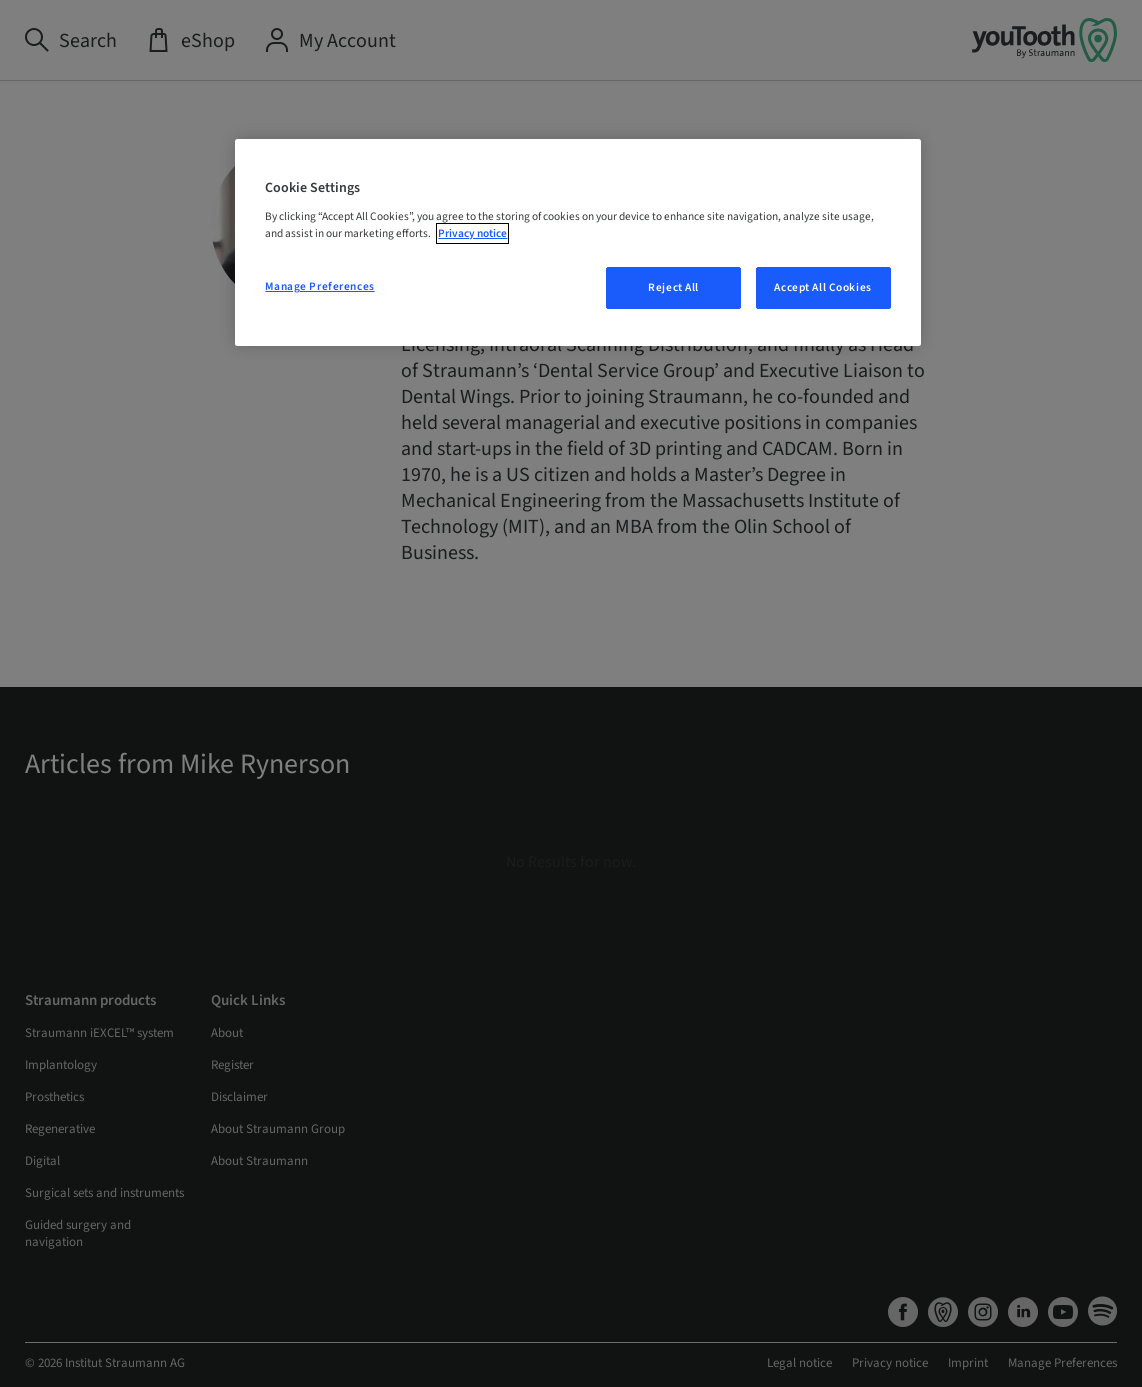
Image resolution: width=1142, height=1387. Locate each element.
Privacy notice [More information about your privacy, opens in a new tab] (472, 233)
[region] (577, 243)
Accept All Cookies (822, 287)
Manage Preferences (319, 286)
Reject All (673, 287)
